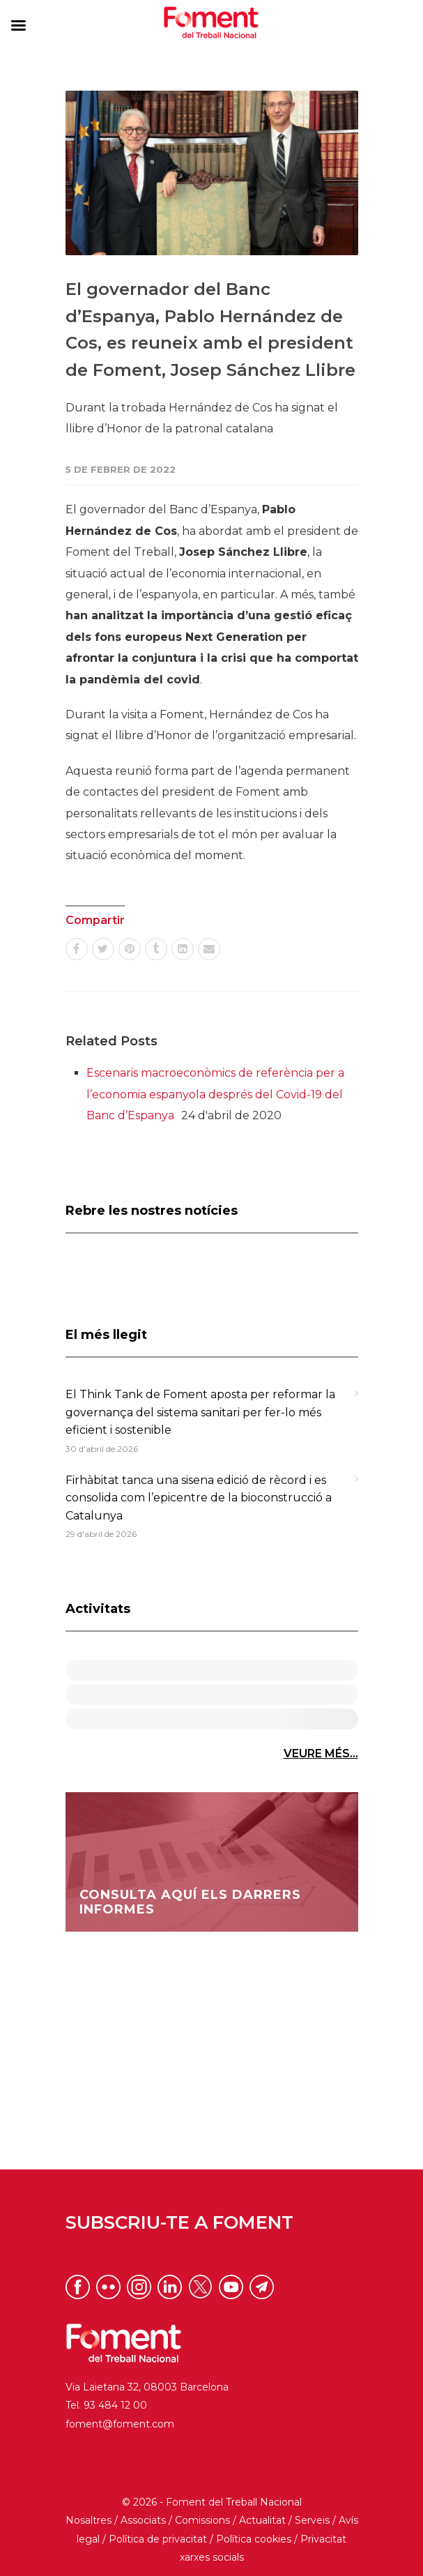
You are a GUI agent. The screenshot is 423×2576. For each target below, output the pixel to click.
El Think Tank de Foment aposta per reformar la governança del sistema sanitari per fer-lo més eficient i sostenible (200, 1412)
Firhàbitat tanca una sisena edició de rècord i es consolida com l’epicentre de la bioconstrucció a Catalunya (199, 1497)
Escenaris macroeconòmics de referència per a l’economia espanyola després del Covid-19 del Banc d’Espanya (215, 1094)
